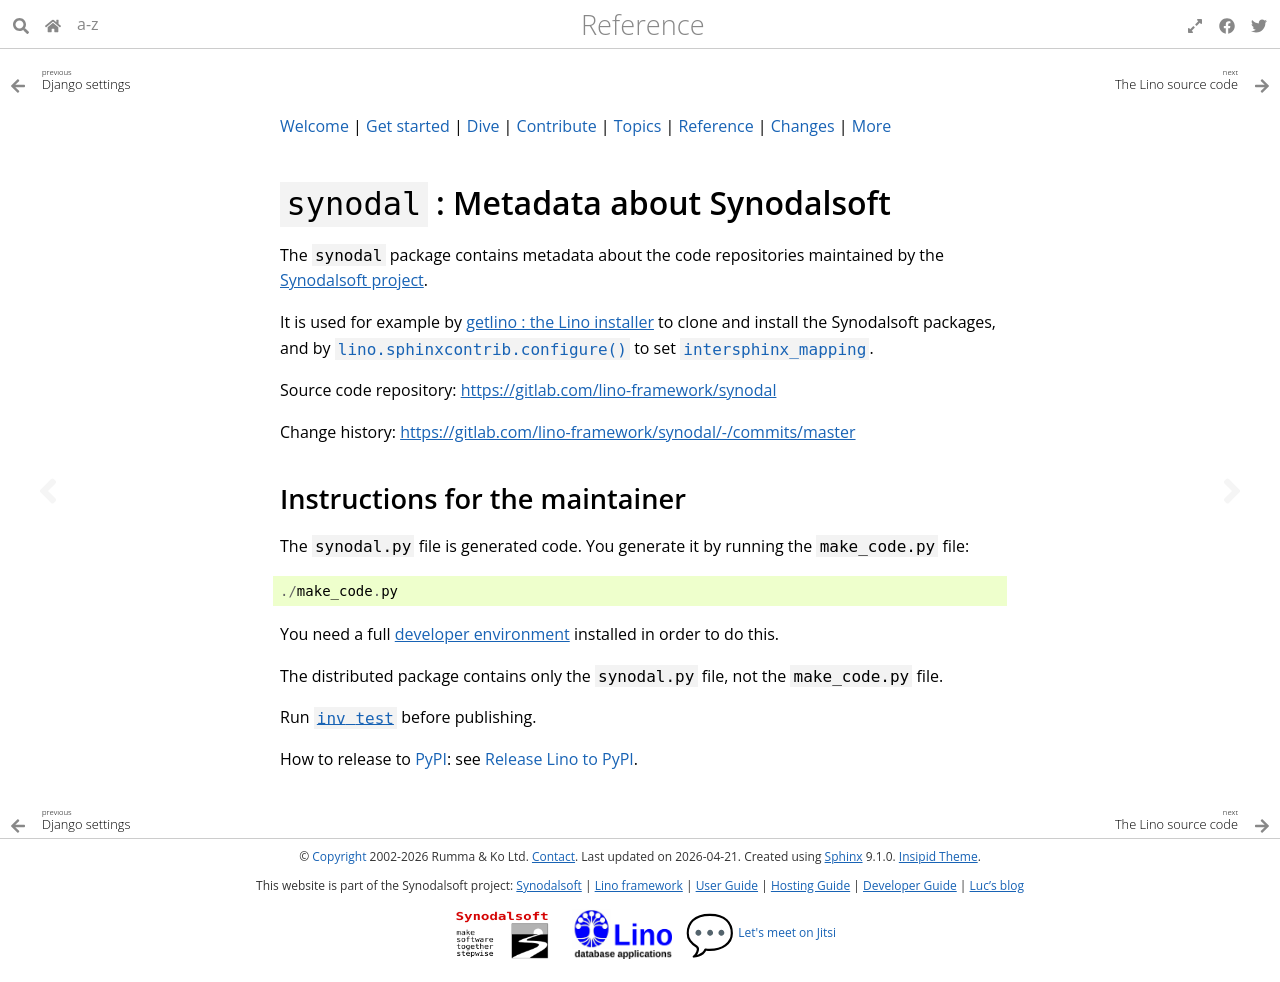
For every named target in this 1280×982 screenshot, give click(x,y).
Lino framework (639, 885)
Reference (643, 24)
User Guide (727, 885)
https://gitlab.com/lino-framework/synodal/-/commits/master (627, 432)
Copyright (339, 856)
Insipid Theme (938, 856)
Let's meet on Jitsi (760, 932)
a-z (88, 24)
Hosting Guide (810, 885)
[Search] (21, 24)
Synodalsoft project (352, 280)
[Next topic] (1232, 491)
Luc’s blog (997, 885)
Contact (553, 856)
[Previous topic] (48, 491)
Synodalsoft (548, 885)
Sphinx (844, 856)
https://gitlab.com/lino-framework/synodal (619, 390)
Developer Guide (910, 885)
